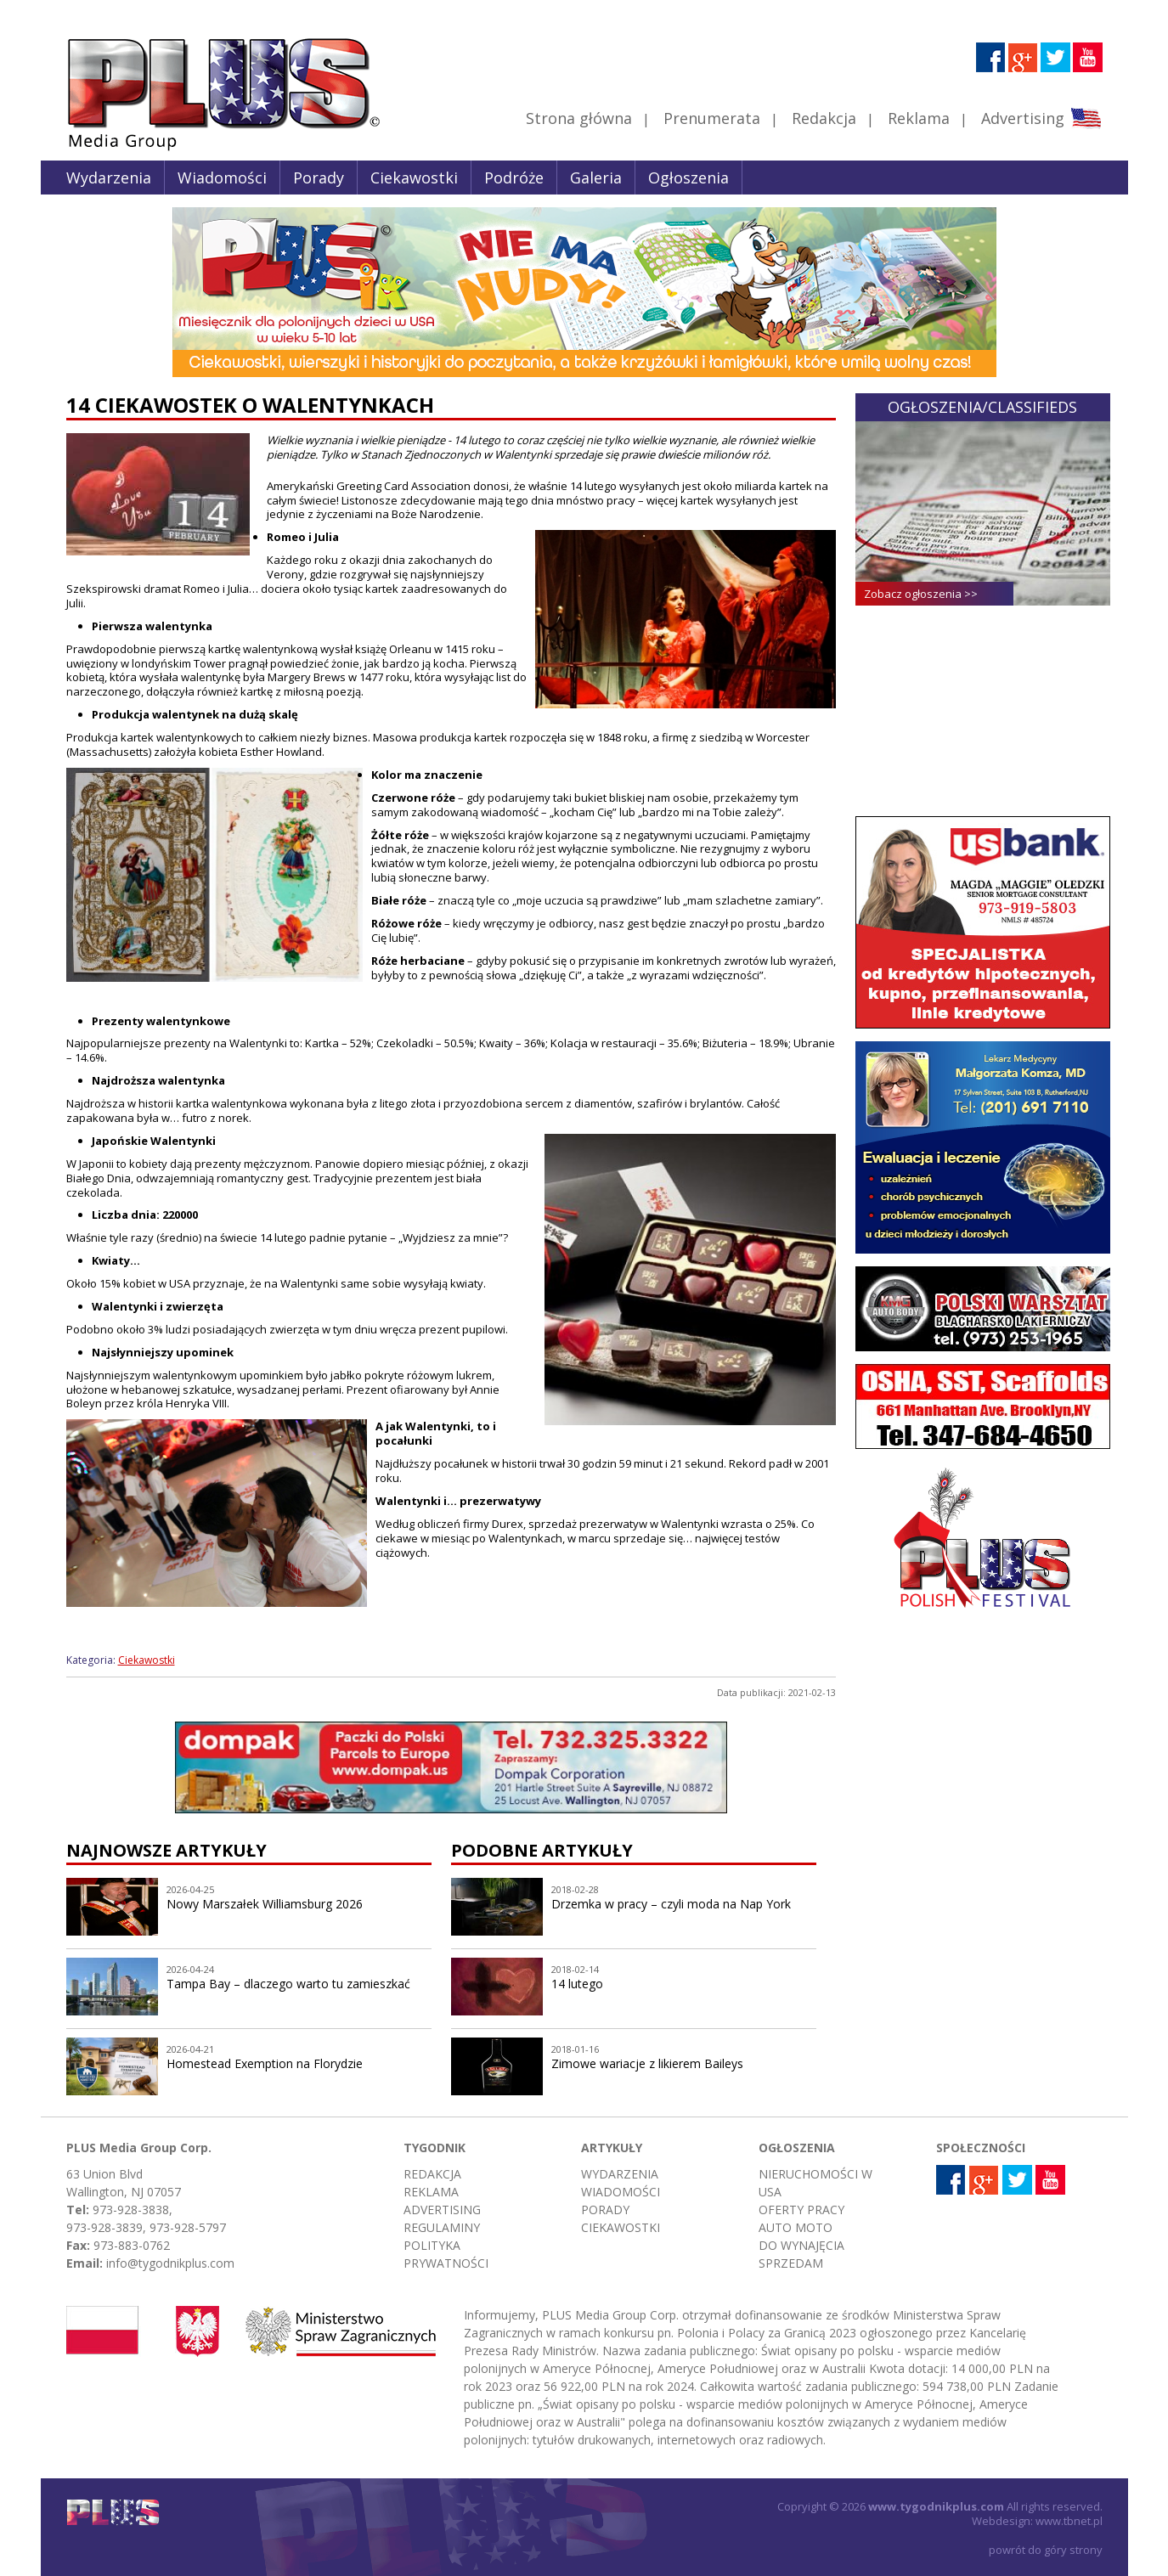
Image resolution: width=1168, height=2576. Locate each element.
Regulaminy (441, 2227)
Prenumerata (711, 118)
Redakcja (824, 118)
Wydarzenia (108, 177)
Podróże (514, 177)
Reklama (919, 118)
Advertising (1041, 118)
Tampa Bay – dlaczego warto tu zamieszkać (288, 1984)
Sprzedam (791, 2263)
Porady (318, 177)
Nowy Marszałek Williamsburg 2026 (264, 1904)
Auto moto (795, 2227)
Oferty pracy (801, 2209)
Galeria (596, 177)
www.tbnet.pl (1069, 2520)
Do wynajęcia (801, 2245)
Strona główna (579, 118)
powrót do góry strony (1046, 2549)
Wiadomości (222, 177)
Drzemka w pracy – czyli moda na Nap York (671, 1904)
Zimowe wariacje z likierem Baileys (647, 2063)
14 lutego (577, 1984)
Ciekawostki (414, 177)
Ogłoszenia (688, 177)
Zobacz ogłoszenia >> (921, 593)
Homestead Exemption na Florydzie (264, 2063)
